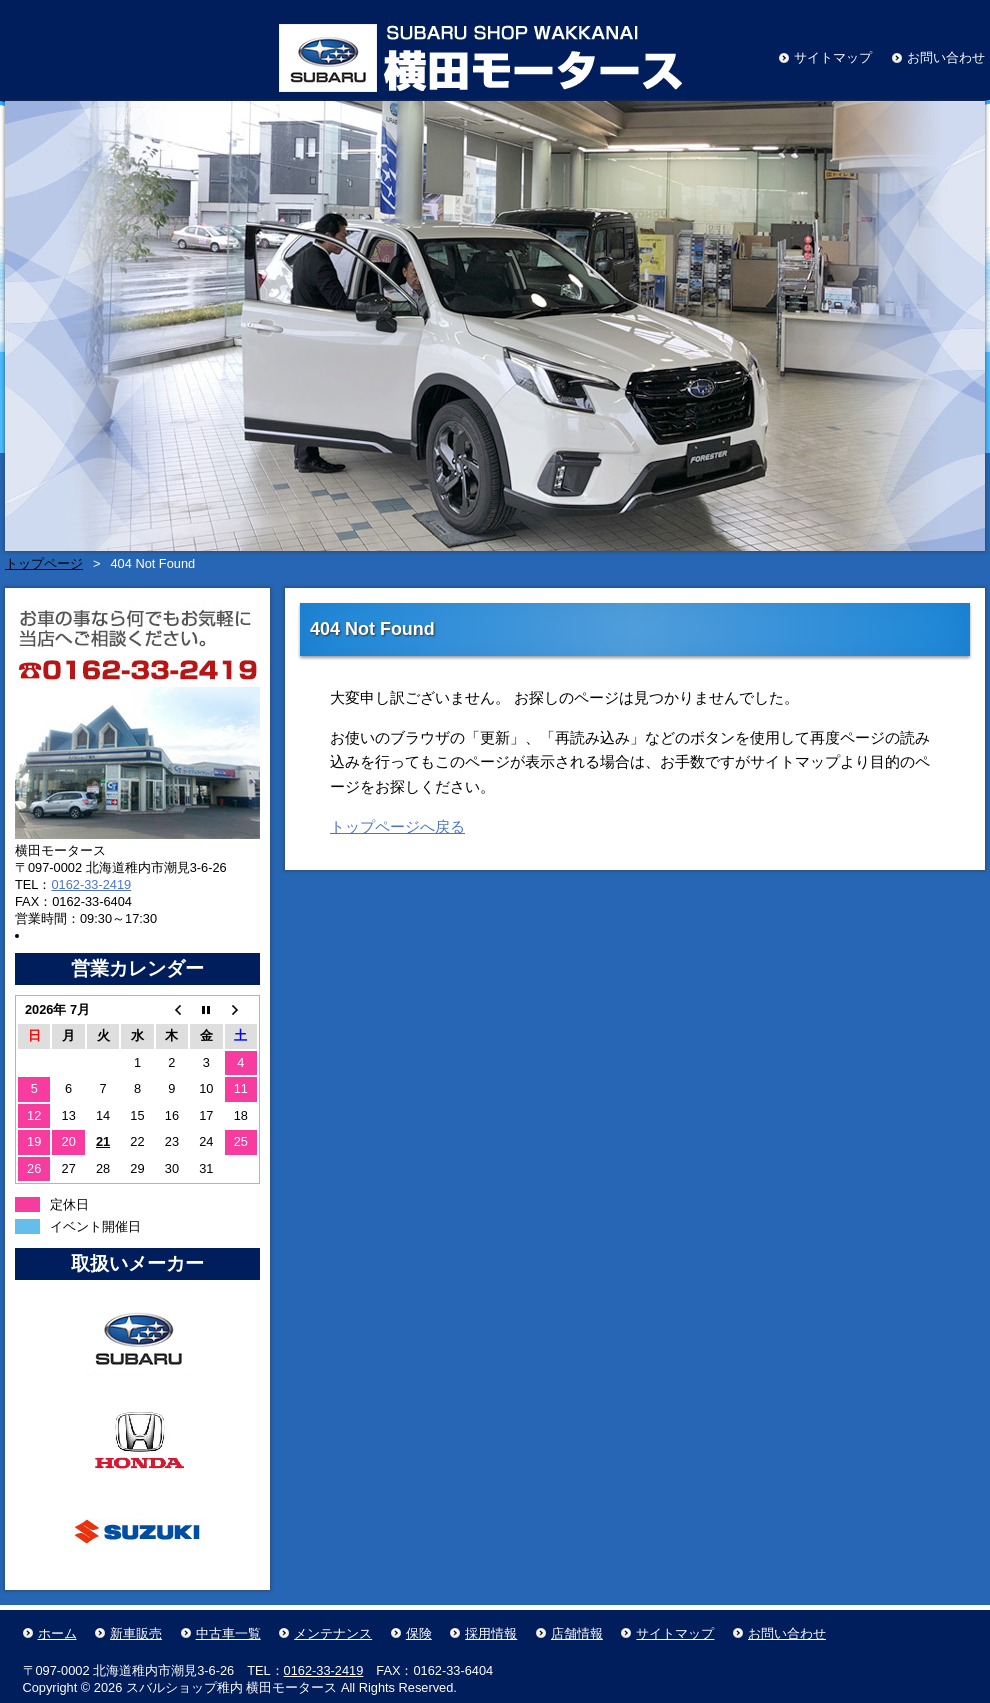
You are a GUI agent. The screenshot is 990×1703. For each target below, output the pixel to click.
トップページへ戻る (397, 826)
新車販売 (136, 1633)
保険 (419, 1633)
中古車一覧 (228, 1633)
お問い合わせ (946, 57)
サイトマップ (833, 57)
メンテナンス (333, 1633)
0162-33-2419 (91, 884)
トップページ (44, 563)
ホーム (57, 1633)
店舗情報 (577, 1633)
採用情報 (491, 1633)
